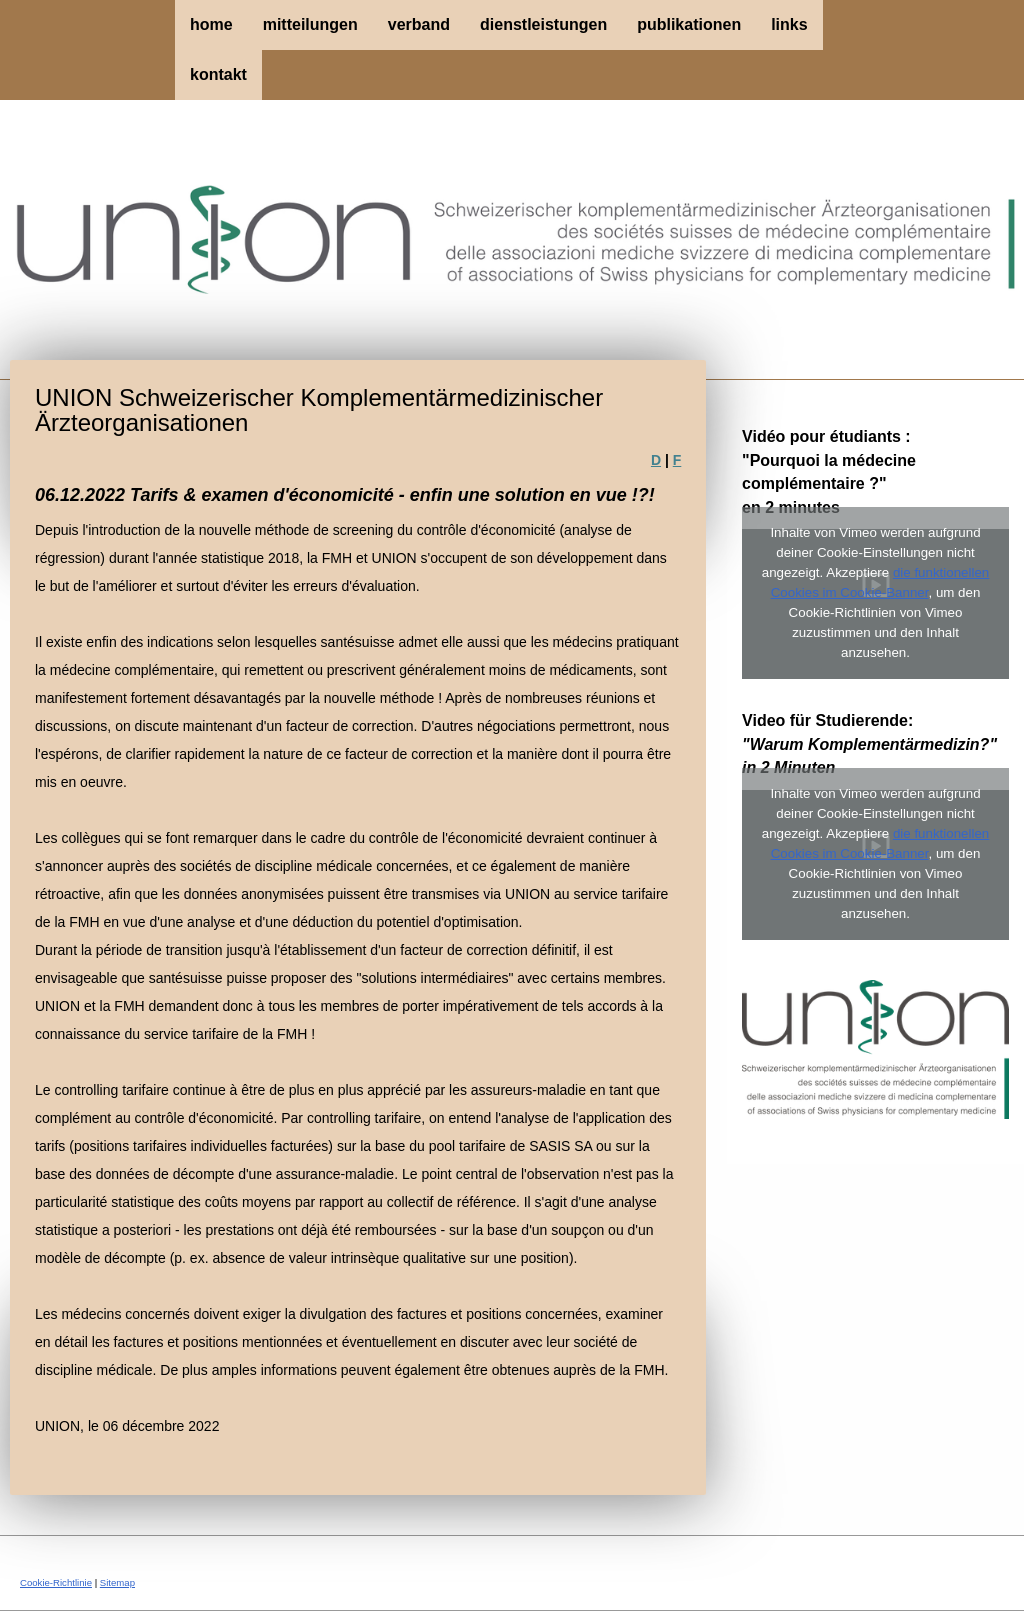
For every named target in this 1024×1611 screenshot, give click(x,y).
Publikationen (689, 24)
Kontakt (218, 74)
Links (789, 24)
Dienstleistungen (543, 24)
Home (211, 24)
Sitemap (117, 1582)
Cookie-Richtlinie (56, 1582)
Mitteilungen (310, 24)
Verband (419, 24)
